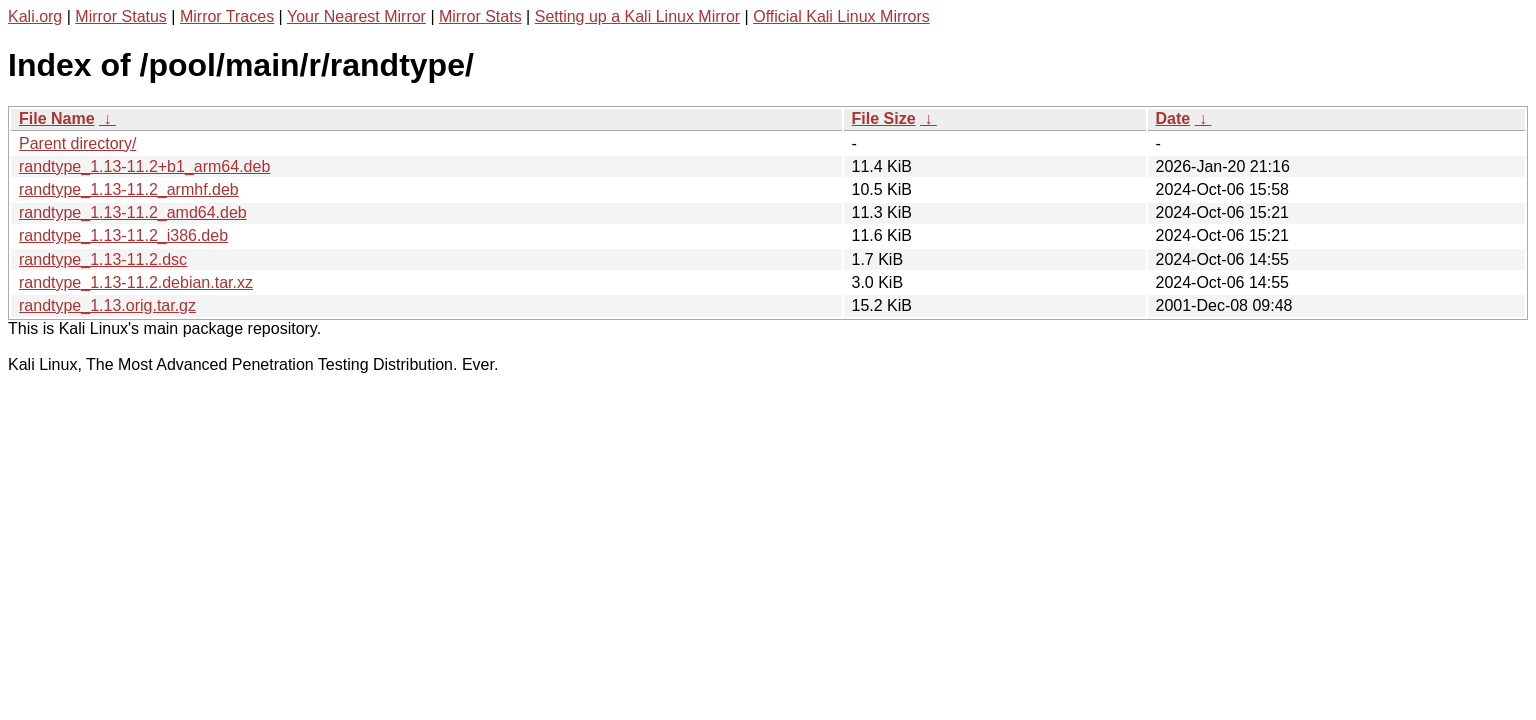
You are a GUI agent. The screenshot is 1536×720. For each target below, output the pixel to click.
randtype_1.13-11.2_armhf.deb (129, 189)
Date (1173, 118)
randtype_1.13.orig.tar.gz (107, 305)
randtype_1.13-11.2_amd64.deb (133, 212)
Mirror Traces (227, 16)
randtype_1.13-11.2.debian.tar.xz (136, 282)
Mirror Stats (480, 16)
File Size (884, 118)
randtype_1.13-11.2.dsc (103, 259)
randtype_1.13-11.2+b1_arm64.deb (144, 166)
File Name (57, 118)
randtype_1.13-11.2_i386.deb (123, 235)
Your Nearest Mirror (356, 16)
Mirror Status (121, 16)
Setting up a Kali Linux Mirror (637, 16)
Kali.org (35, 16)
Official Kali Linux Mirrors (841, 16)
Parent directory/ (77, 143)
